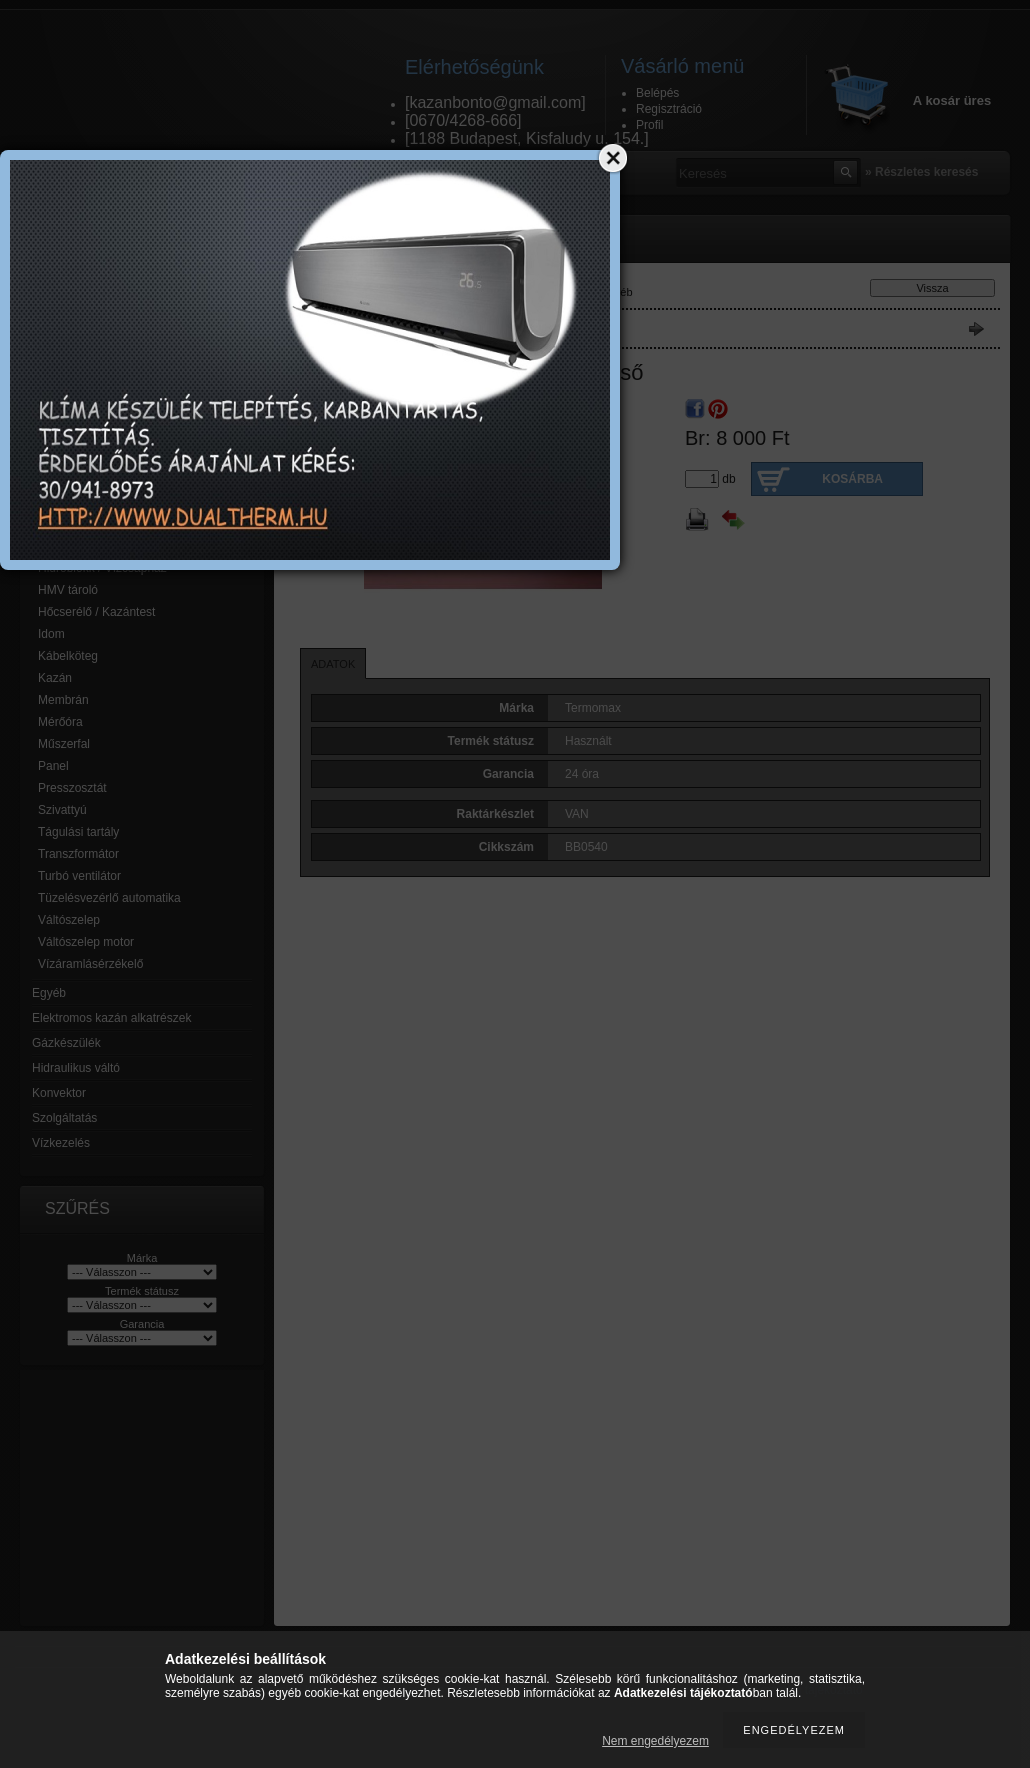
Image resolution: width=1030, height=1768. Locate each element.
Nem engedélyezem (655, 1741)
